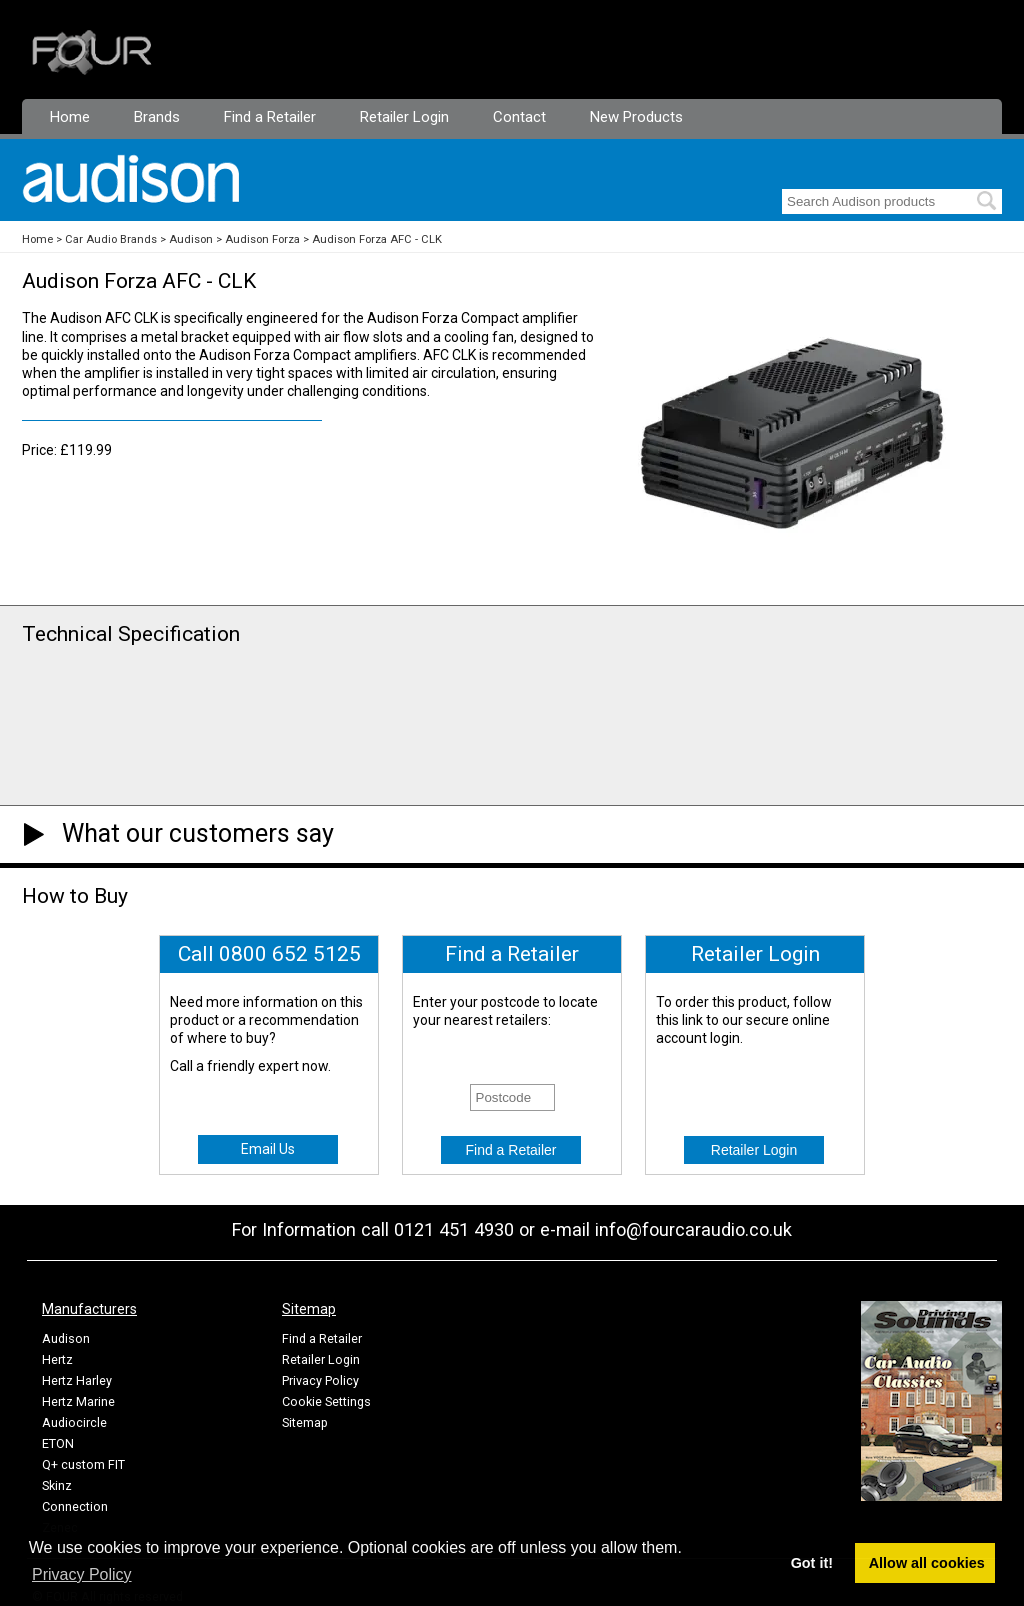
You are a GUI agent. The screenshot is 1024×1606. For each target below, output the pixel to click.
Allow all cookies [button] (927, 1563)
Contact (519, 117)
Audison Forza (262, 239)
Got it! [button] (812, 1563)
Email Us (268, 1149)
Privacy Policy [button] (82, 1574)
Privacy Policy (320, 1380)
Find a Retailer (270, 117)
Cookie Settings (326, 1401)
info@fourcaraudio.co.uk (693, 1229)
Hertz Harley (77, 1380)
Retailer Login (404, 117)
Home (70, 117)
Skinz (57, 1485)
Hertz (57, 1359)
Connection (75, 1506)
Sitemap (305, 1422)
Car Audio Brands (111, 239)
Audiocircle (74, 1422)
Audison (191, 239)
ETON (58, 1443)
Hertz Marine (78, 1401)
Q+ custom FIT (83, 1464)
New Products (636, 117)
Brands (157, 117)
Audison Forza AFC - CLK (377, 239)
